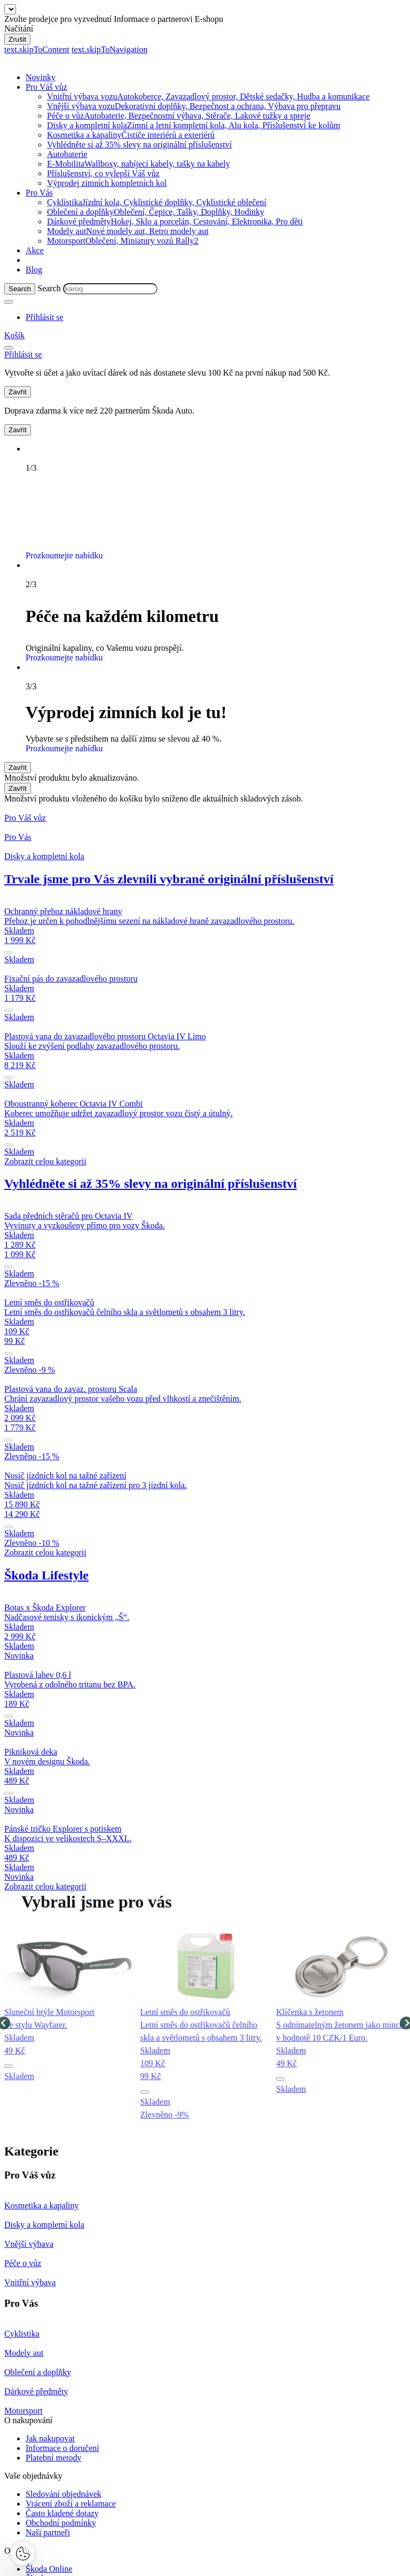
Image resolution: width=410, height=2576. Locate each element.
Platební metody (53, 2457)
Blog (34, 269)
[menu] (8, 347)
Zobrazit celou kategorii (45, 1161)
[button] (8, 2066)
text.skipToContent (36, 49)
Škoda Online (49, 2568)
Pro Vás (39, 192)
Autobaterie (67, 154)
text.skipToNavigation (109, 49)
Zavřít (18, 392)
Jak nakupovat (50, 2438)
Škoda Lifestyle (46, 1575)
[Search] (19, 288)
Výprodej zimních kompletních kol (107, 183)
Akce (35, 250)
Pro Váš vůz (46, 86)
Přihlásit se (351, 372)
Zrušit (17, 39)
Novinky (41, 77)
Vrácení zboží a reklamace (71, 2503)
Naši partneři (48, 2532)
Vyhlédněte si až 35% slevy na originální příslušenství (139, 144)
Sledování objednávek (63, 2494)
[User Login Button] (45, 317)
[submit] (8, 952)
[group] (69, 2023)
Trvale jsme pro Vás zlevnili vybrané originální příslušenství (169, 879)
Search (49, 288)
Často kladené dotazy (62, 2513)
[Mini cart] (14, 335)
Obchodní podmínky (61, 2522)
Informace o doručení (62, 2448)
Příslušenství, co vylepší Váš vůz (103, 173)
